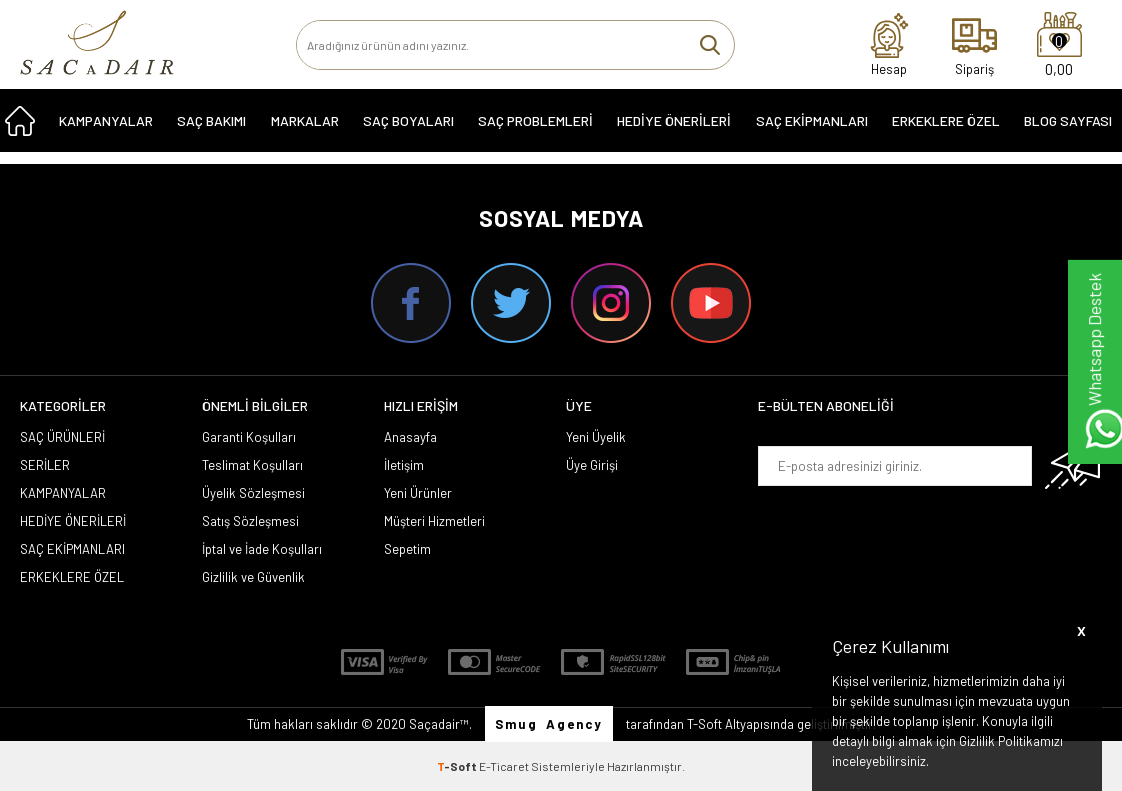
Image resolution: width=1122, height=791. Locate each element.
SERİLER (45, 465)
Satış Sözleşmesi (250, 521)
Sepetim (407, 549)
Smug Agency (549, 724)
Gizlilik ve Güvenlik (253, 577)
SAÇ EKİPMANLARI (812, 131)
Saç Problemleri (535, 131)
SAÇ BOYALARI (408, 131)
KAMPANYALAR (106, 131)
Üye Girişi (592, 465)
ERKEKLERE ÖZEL (946, 131)
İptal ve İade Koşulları (262, 549)
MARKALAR (305, 131)
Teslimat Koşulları (252, 465)
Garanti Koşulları (249, 437)
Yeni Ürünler (418, 493)
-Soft (458, 766)
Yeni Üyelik (596, 437)
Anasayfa (410, 437)
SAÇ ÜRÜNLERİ (62, 437)
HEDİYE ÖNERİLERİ (674, 131)
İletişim (404, 465)
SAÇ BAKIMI (211, 131)
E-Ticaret (504, 766)
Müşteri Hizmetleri (434, 521)
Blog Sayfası (1068, 131)
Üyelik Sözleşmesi (253, 493)
